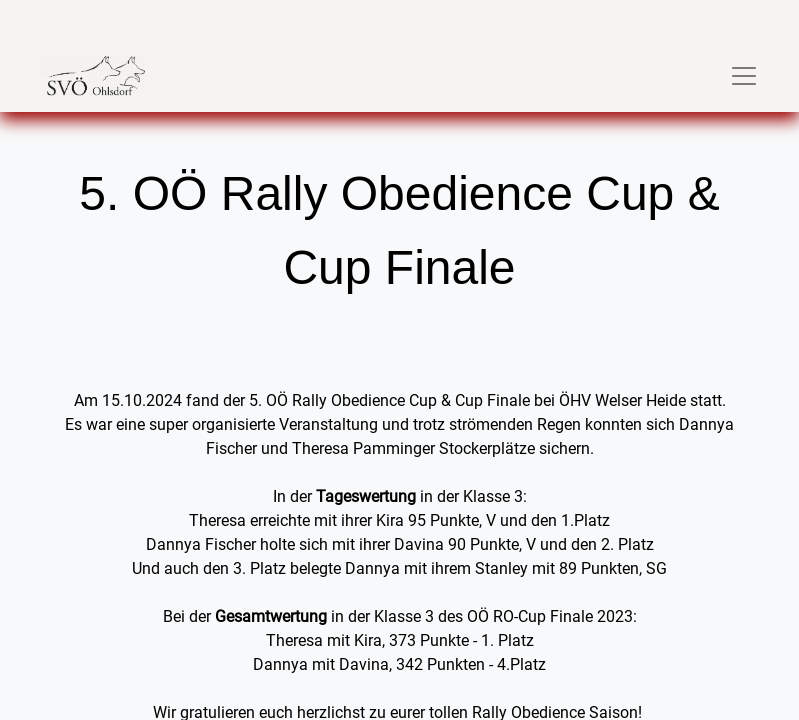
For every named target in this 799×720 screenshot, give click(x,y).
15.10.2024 (142, 400)
